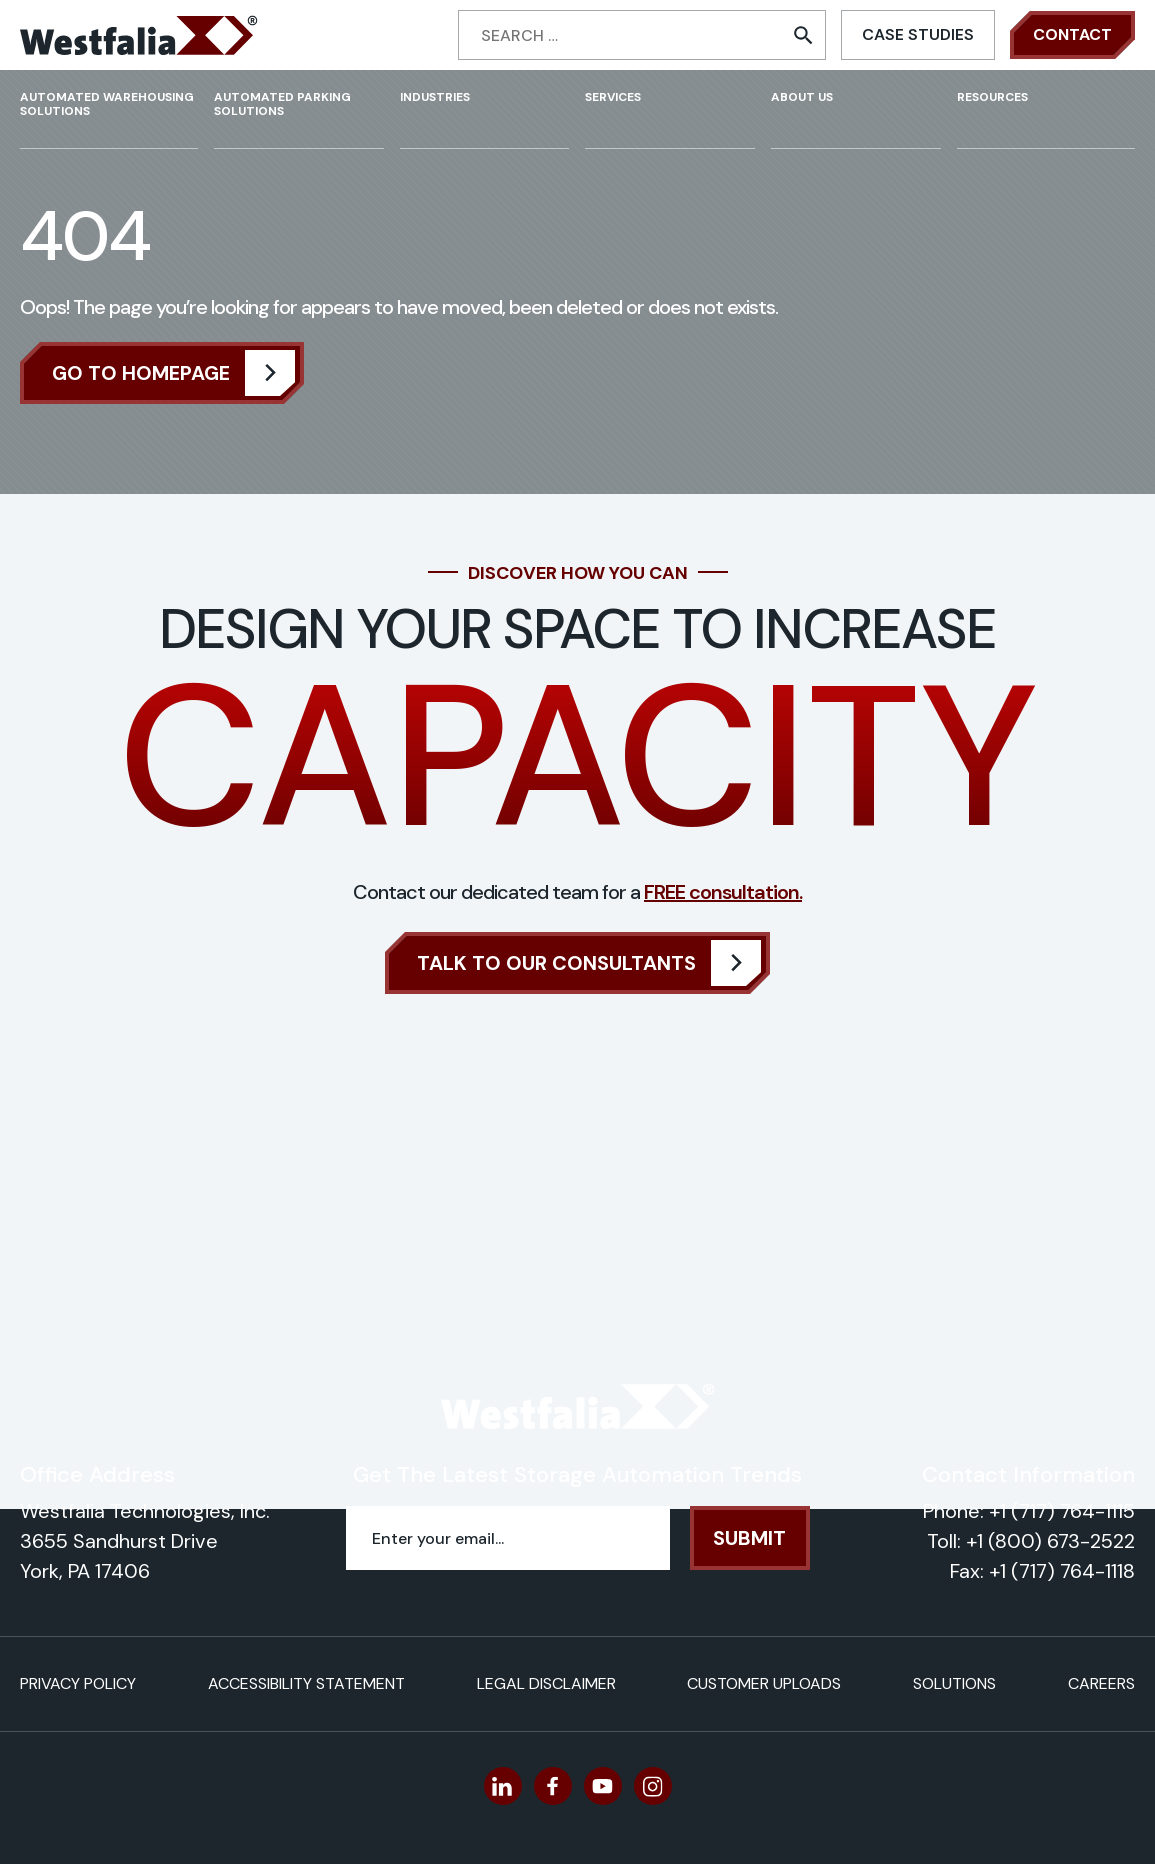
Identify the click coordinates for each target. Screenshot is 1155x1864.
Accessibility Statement (306, 1683)
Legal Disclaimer (546, 1683)
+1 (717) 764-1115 (1062, 1511)
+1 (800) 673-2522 (1050, 1541)
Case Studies (918, 34)
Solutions (954, 1683)
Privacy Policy (78, 1683)
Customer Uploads (764, 1683)
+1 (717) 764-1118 (1062, 1571)
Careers (1101, 1683)
